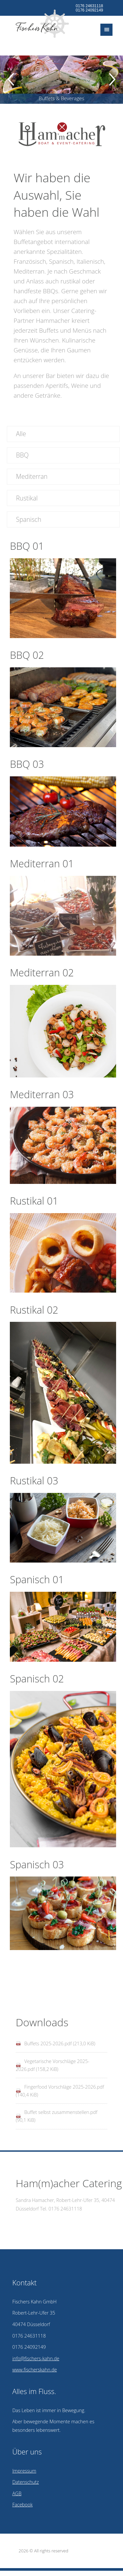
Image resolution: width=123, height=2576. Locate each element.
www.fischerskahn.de (34, 2369)
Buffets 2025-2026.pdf (59, 2043)
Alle (21, 433)
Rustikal (27, 498)
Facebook (22, 2504)
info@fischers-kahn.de (35, 2358)
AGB (16, 2493)
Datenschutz (25, 2482)
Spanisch (28, 519)
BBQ (22, 455)
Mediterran (32, 476)
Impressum (24, 2471)
